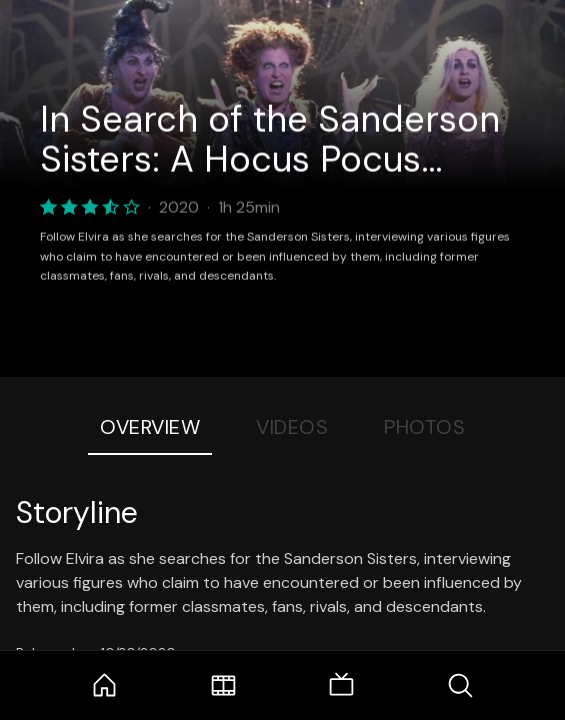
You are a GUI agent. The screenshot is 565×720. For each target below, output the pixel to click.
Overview (150, 427)
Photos (424, 427)
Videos (292, 427)
